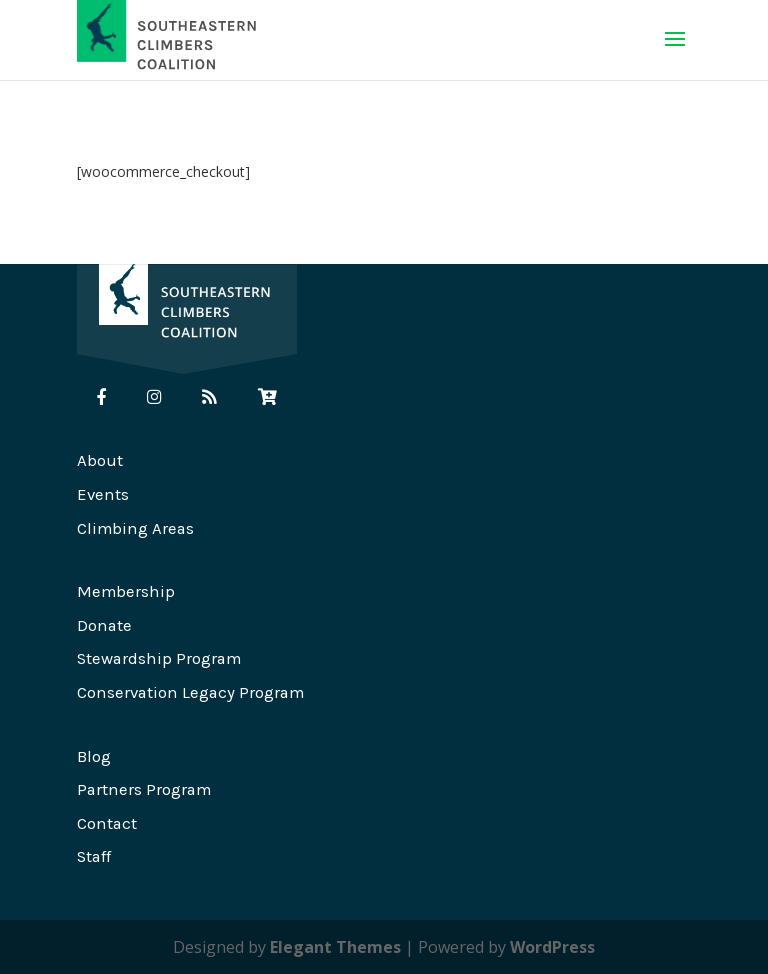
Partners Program (144, 789)
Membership (126, 591)
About (100, 460)
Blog (94, 756)
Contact (107, 823)
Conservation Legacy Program (190, 692)
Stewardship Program (159, 658)
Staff (94, 856)
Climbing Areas (135, 528)
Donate (104, 625)
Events (103, 494)
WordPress (552, 947)
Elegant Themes (335, 947)
